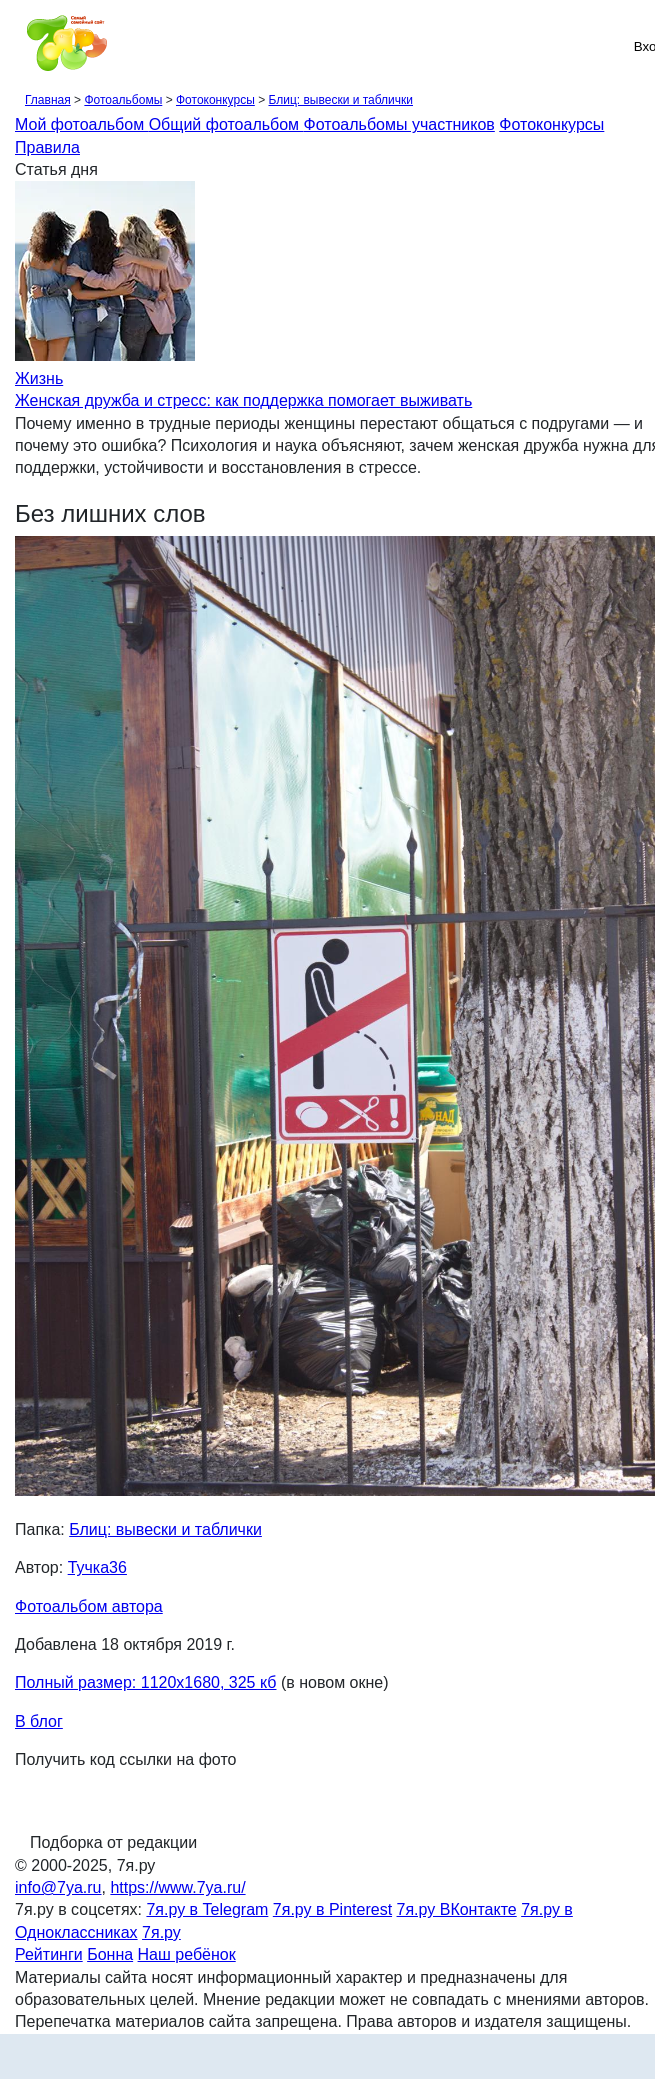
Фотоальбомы (123, 100)
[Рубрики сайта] (21, 46)
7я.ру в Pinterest (332, 1909)
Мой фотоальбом (82, 124)
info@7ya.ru (58, 1887)
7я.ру (161, 1932)
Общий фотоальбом (226, 124)
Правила (47, 147)
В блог (39, 1721)
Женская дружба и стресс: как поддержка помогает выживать (243, 400)
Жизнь (39, 378)
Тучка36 (97, 1567)
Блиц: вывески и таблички (340, 100)
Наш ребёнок (187, 1954)
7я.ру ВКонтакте (457, 1909)
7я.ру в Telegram (207, 1909)
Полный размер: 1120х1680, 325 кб (145, 1682)
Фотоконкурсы (215, 100)
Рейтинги (49, 1954)
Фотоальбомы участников (399, 124)
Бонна (110, 1954)
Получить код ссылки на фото (125, 1759)
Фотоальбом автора (89, 1606)
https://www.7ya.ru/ (177, 1887)
